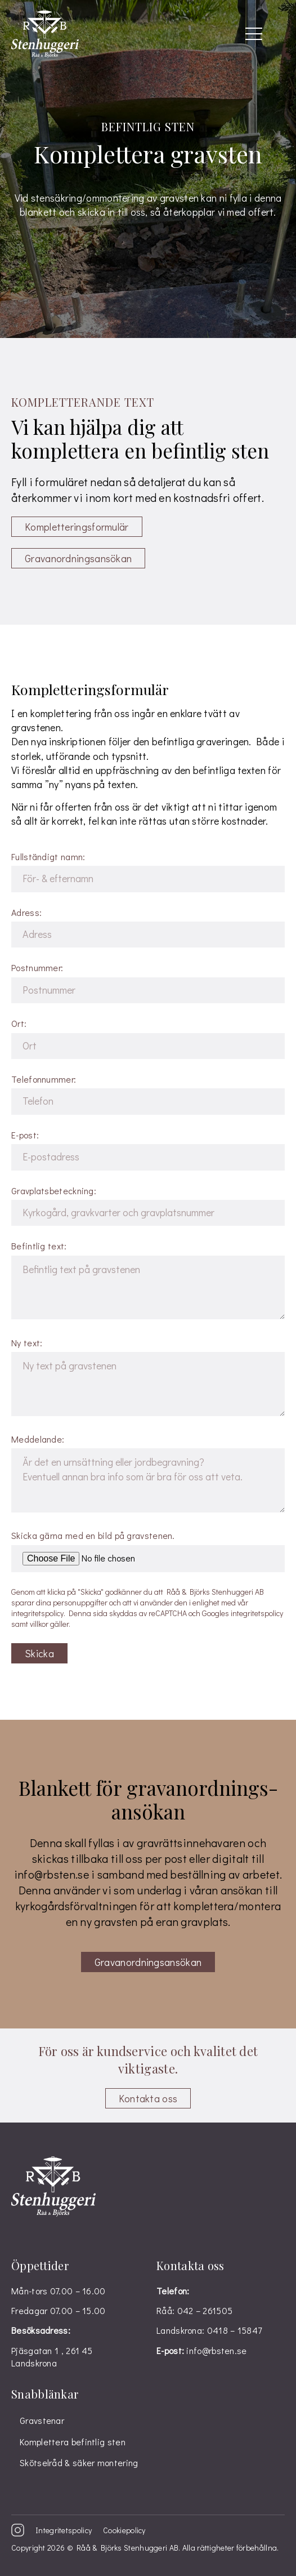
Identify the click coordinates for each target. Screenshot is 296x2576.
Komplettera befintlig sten (72, 2442)
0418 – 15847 (234, 2330)
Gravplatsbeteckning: (148, 1205)
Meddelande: (148, 1474)
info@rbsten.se (51, 1874)
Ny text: (148, 1378)
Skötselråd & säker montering (79, 2462)
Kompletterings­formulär (77, 526)
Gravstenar (42, 2420)
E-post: (148, 1150)
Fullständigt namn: (148, 871)
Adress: (148, 927)
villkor (39, 1623)
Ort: (148, 1038)
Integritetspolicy (63, 2530)
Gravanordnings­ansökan (78, 558)
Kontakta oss (148, 2098)
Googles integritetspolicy (242, 1613)
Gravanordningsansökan (148, 1962)
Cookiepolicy (124, 2530)
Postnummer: (148, 982)
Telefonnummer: (148, 1094)
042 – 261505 (205, 2310)
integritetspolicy (37, 1613)
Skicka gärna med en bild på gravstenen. (148, 1550)
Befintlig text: (148, 1281)
